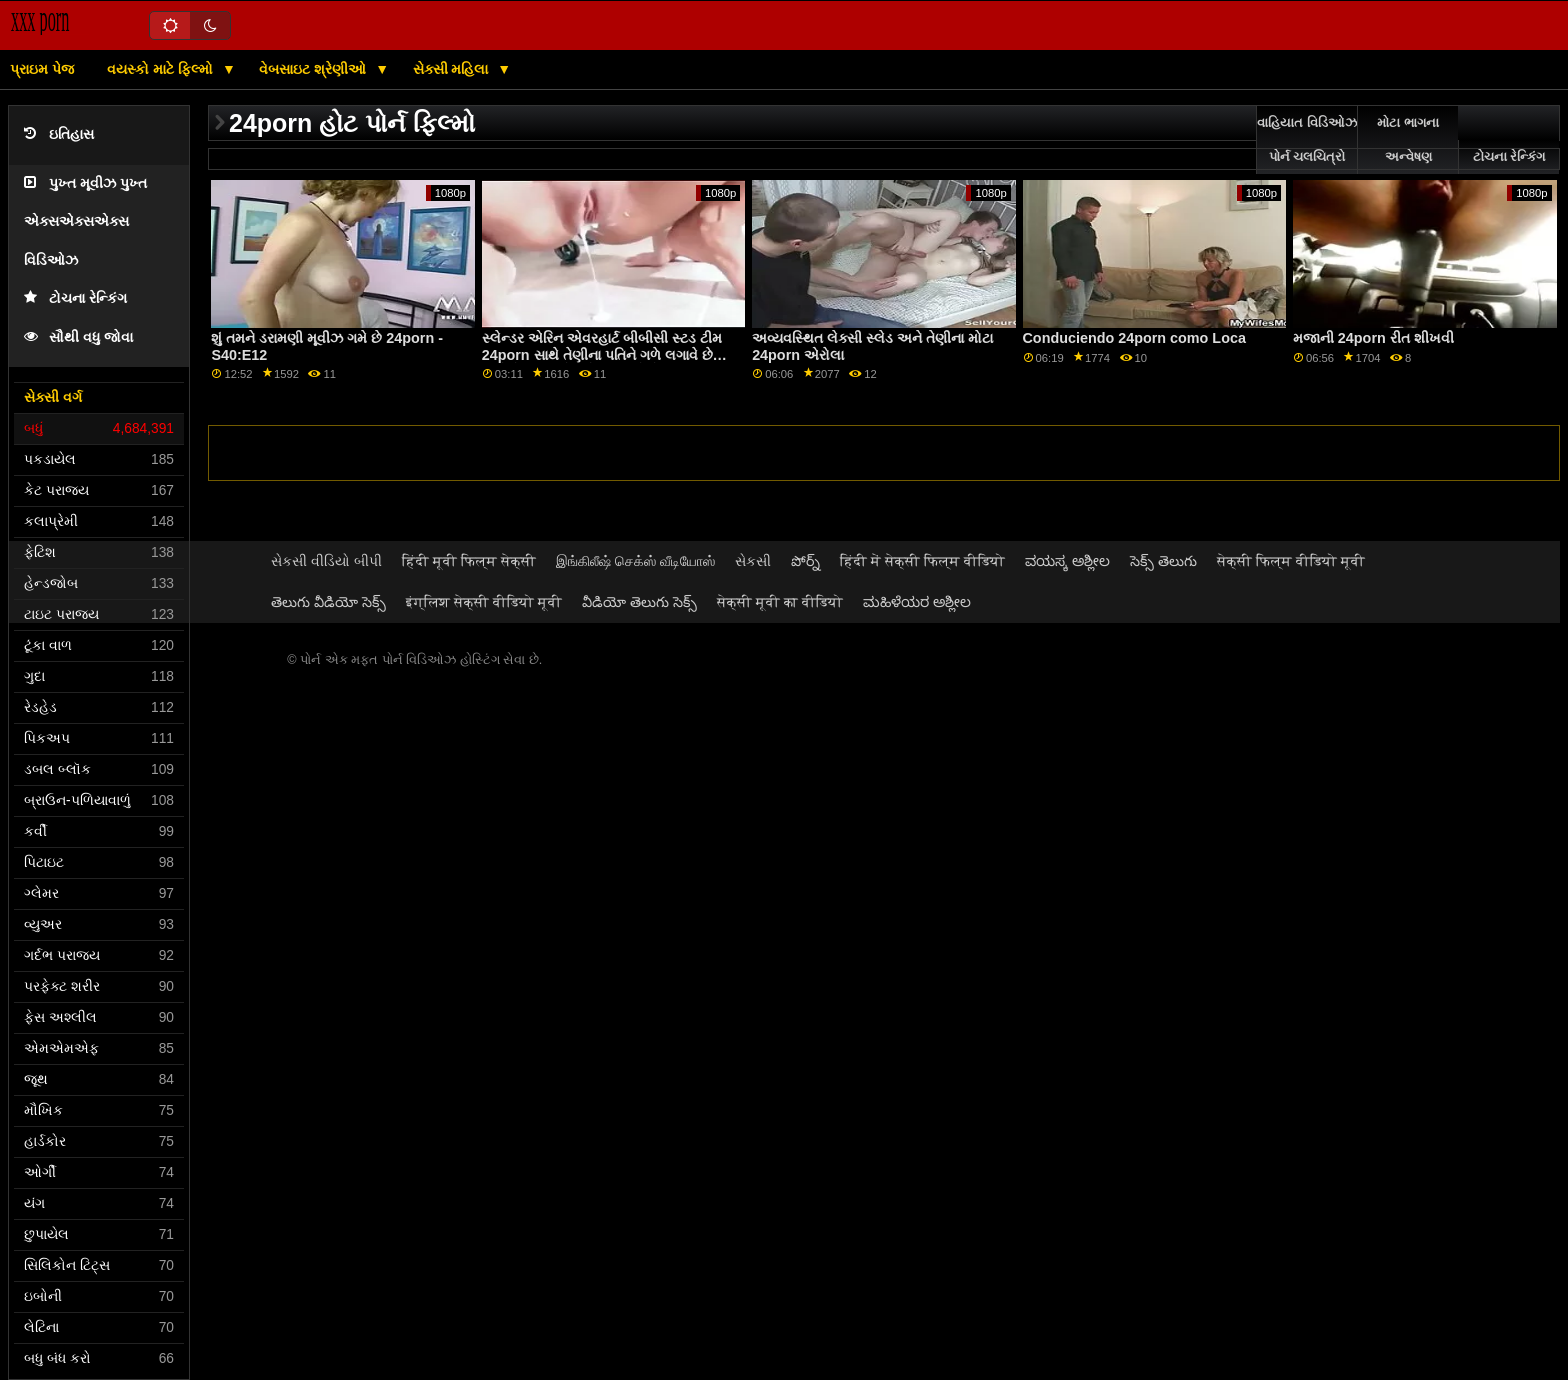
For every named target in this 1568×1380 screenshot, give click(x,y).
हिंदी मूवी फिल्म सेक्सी (469, 561)
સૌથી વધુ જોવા (78, 337)
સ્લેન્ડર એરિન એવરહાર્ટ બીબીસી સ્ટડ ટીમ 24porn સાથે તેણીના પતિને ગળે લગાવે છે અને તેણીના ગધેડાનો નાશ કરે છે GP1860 (602, 354)
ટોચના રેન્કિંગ (75, 298)
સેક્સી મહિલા (453, 69)
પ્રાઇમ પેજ (42, 69)
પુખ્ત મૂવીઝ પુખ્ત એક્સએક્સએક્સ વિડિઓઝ (85, 222)
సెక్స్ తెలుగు (1163, 561)
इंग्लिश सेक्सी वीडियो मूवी (484, 602)
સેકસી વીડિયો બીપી (326, 561)
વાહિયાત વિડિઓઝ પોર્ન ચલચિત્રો (1306, 140)
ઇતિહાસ (59, 134)
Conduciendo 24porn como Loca (1134, 338)
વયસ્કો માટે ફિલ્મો (162, 69)
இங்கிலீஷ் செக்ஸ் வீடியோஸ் (635, 561)
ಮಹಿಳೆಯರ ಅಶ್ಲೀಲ (917, 602)
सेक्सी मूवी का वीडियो (780, 602)
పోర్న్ (805, 561)
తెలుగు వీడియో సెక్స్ (328, 602)
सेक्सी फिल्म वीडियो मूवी (1291, 561)
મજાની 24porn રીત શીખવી (1373, 338)
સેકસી (753, 561)
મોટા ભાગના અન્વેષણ (1407, 140)
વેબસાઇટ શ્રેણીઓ (314, 69)
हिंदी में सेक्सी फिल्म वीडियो (922, 561)
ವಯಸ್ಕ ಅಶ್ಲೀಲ (1067, 561)
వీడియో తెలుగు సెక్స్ (639, 602)
